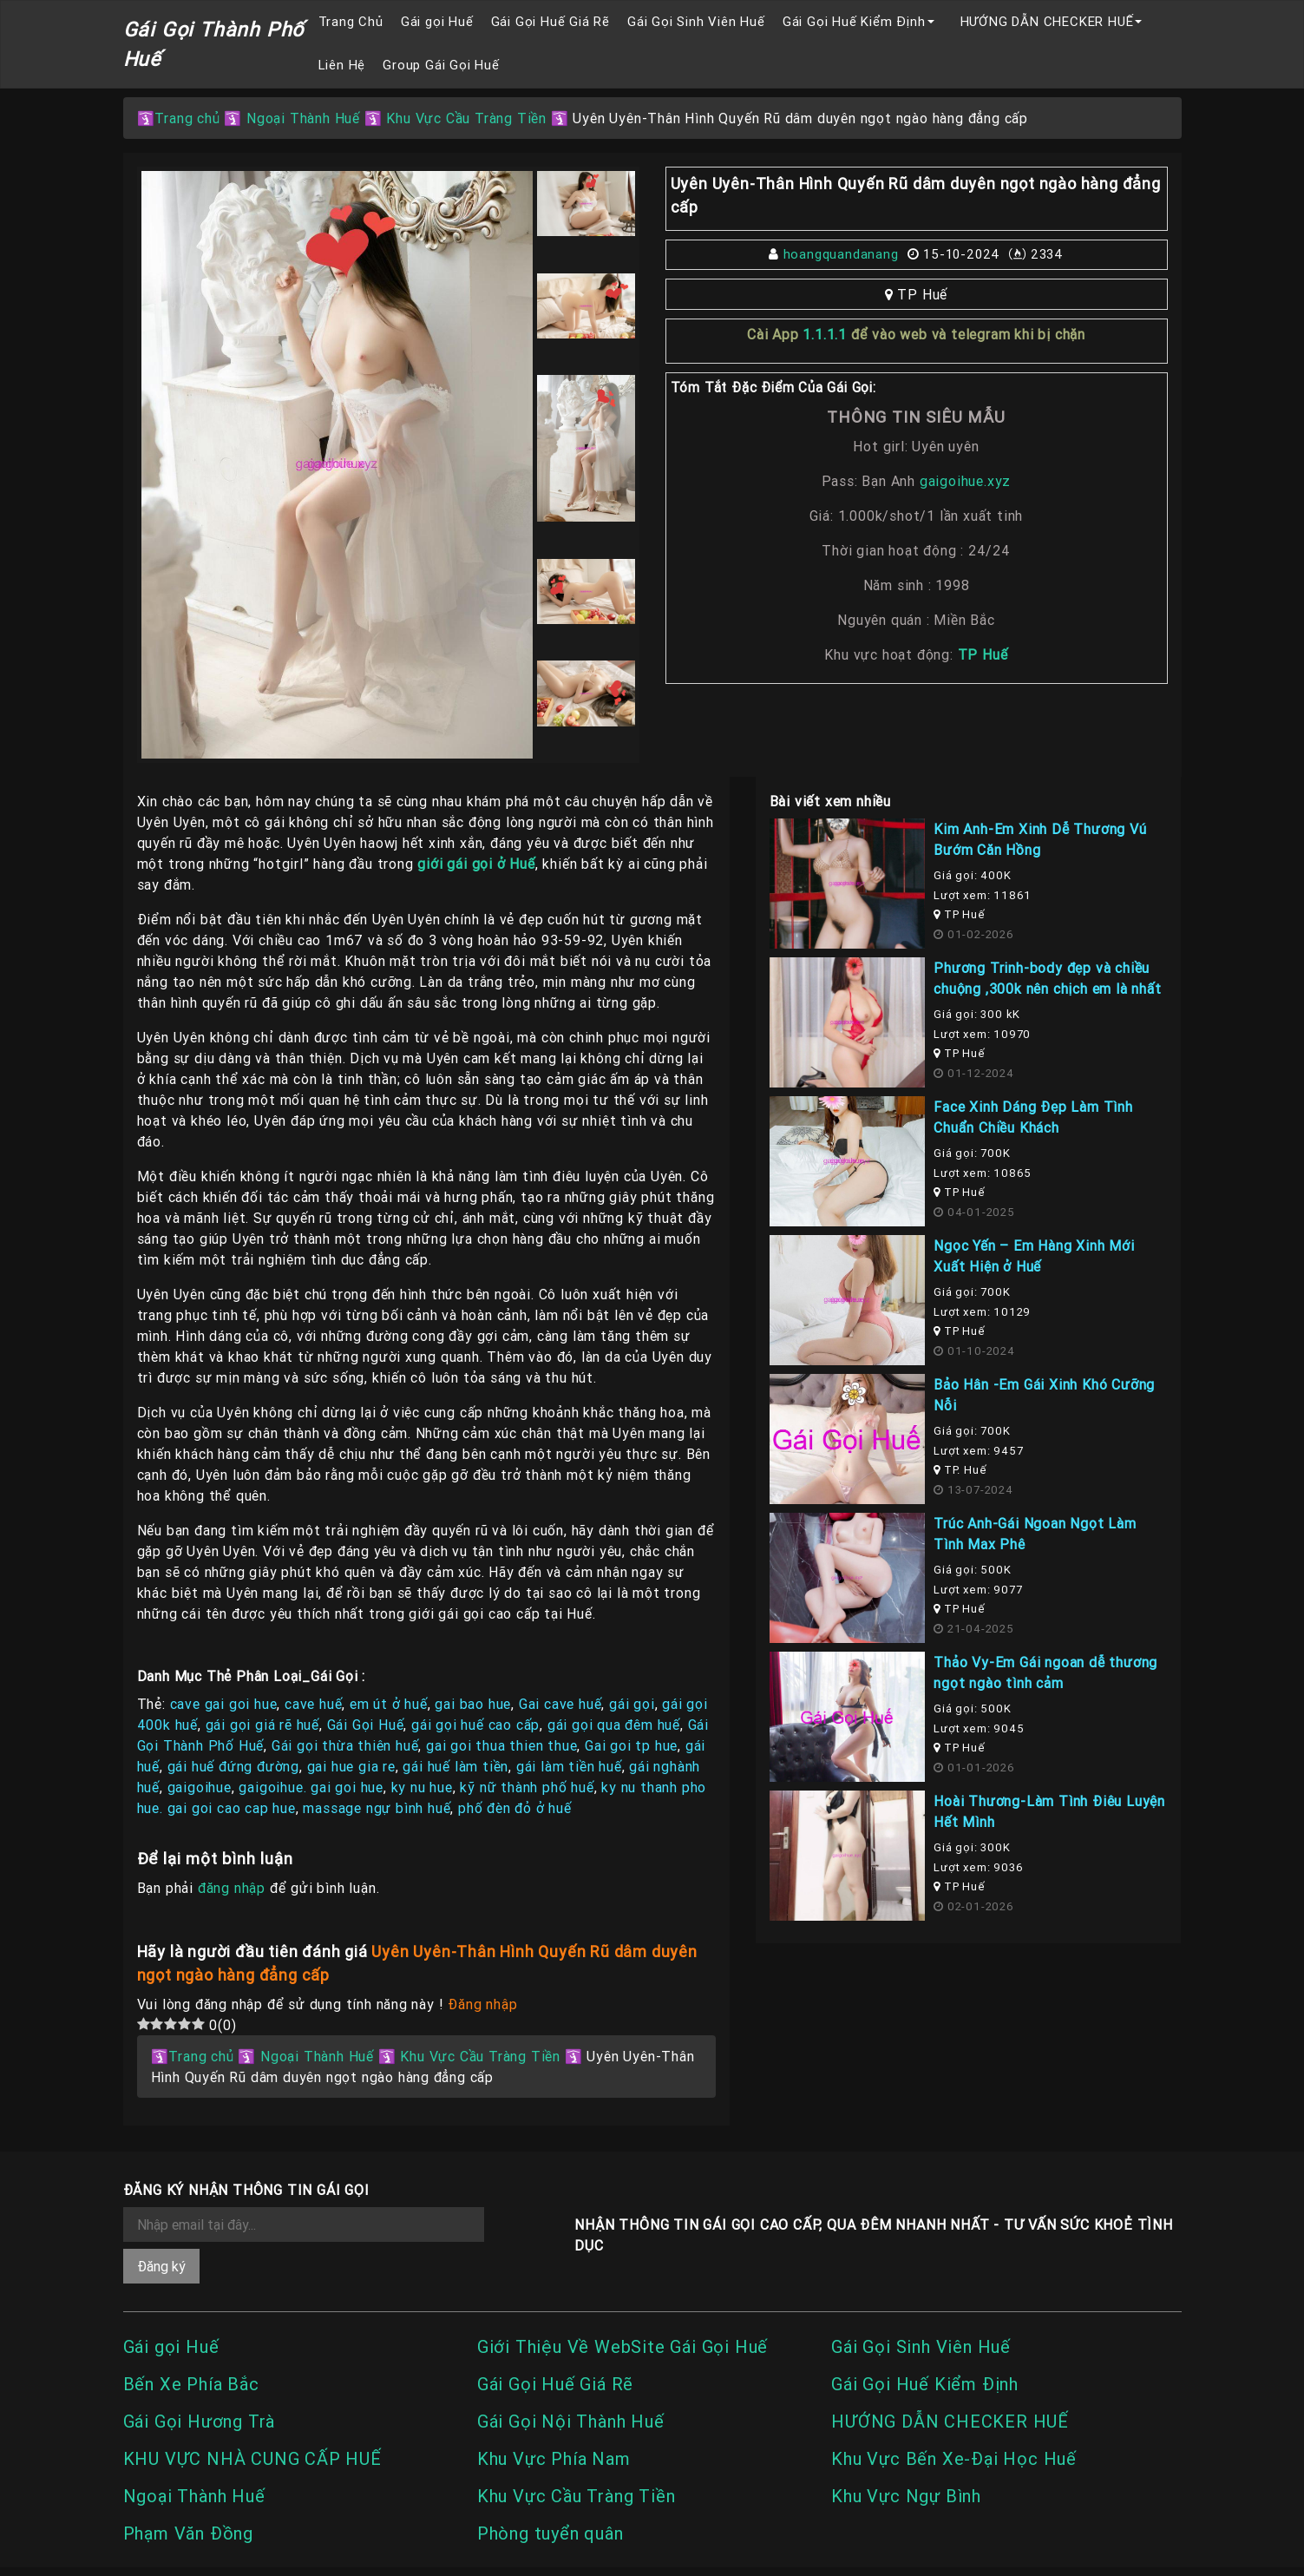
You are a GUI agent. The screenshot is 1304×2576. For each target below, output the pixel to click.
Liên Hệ (342, 64)
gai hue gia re (351, 1766)
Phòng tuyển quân (550, 2533)
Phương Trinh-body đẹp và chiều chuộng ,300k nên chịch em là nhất (1047, 978)
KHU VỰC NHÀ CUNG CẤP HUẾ (252, 2458)
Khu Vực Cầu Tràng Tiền (466, 118)
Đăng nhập (482, 2004)
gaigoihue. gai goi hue (311, 1787)
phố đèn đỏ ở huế (515, 1808)
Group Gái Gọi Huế (441, 64)
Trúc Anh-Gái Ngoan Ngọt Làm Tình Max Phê (1035, 1534)
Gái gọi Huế (437, 21)
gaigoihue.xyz (963, 481)
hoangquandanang (841, 254)
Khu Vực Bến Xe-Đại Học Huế (954, 2458)
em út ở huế (389, 1703)
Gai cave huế (560, 1703)
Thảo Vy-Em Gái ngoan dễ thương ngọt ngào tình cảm (1045, 1672)
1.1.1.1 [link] (825, 334)
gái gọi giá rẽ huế (262, 1724)
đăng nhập (231, 1887)
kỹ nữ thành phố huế (526, 1787)
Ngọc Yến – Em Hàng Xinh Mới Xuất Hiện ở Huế (1034, 1256)
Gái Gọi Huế (365, 1724)
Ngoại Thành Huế (303, 118)
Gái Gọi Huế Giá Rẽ (550, 21)
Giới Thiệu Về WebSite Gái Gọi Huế (622, 2346)
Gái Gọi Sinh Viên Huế (696, 21)
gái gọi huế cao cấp (475, 1724)
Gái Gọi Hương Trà (199, 2421)
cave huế (313, 1703)
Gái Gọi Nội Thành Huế (571, 2421)
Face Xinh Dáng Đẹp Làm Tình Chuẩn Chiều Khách (1033, 1117)
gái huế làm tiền (455, 1766)
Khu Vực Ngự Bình (906, 2496)
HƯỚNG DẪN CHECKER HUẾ (1047, 21)
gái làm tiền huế (569, 1766)
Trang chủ (187, 118)
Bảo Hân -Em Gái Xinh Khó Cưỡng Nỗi (1044, 1395)
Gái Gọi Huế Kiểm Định (854, 21)
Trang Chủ (350, 21)
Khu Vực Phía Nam (554, 2458)
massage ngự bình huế (376, 1808)
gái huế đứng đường (233, 1766)
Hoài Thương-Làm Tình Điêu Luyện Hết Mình (1049, 1811)
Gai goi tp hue (631, 1745)
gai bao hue (473, 1703)
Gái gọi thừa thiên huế (345, 1745)
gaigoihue (199, 1787)
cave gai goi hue (224, 1703)
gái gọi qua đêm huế (613, 1724)
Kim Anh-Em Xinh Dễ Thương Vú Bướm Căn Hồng (1040, 839)
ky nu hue (422, 1787)
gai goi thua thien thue (501, 1745)
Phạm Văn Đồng (188, 2533)
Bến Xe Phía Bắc (191, 2384)
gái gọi (632, 1703)
